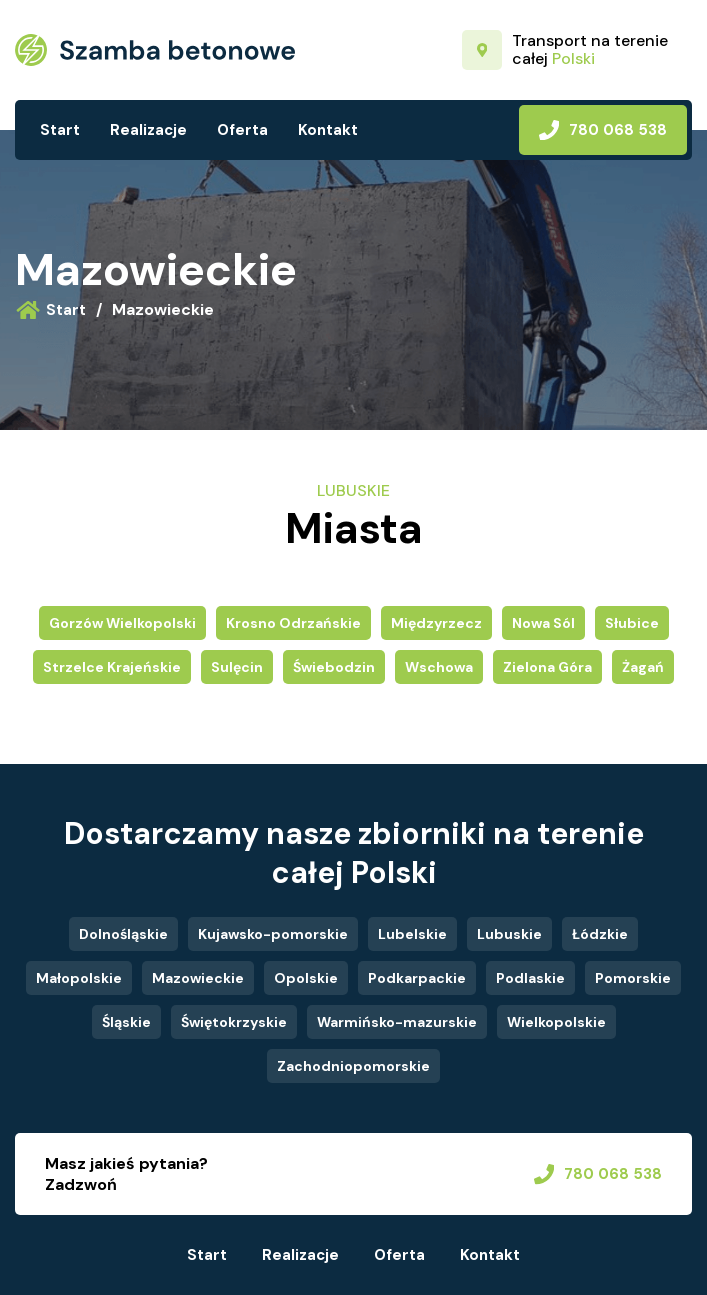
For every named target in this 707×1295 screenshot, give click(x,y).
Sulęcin (237, 667)
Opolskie (306, 978)
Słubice (632, 623)
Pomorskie (633, 978)
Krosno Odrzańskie (293, 623)
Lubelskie (412, 934)
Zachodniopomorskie (353, 1066)
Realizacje (148, 130)
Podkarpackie (417, 978)
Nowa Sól (543, 623)
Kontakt (328, 130)
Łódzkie (600, 934)
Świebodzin (334, 667)
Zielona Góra (547, 667)
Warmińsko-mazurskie (397, 1022)
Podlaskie (530, 978)
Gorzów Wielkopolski (122, 623)
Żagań (643, 667)
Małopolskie (79, 978)
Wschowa (439, 667)
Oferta (242, 130)
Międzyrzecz (436, 623)
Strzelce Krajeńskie (112, 667)
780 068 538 (603, 130)
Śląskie (126, 1022)
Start (60, 130)
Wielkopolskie (556, 1022)
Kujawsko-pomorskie (273, 934)
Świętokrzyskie (234, 1022)
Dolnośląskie (123, 934)
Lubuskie (509, 934)
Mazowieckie (156, 269)
